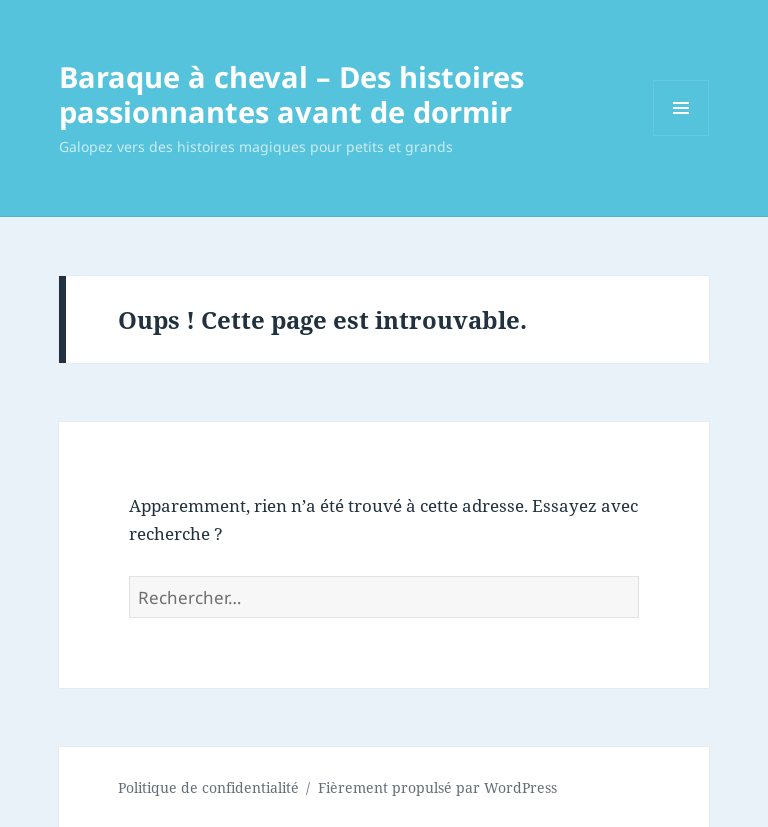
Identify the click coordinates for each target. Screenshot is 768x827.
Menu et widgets (681, 135)
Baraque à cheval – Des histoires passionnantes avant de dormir (291, 94)
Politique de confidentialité (208, 787)
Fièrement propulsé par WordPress (437, 787)
